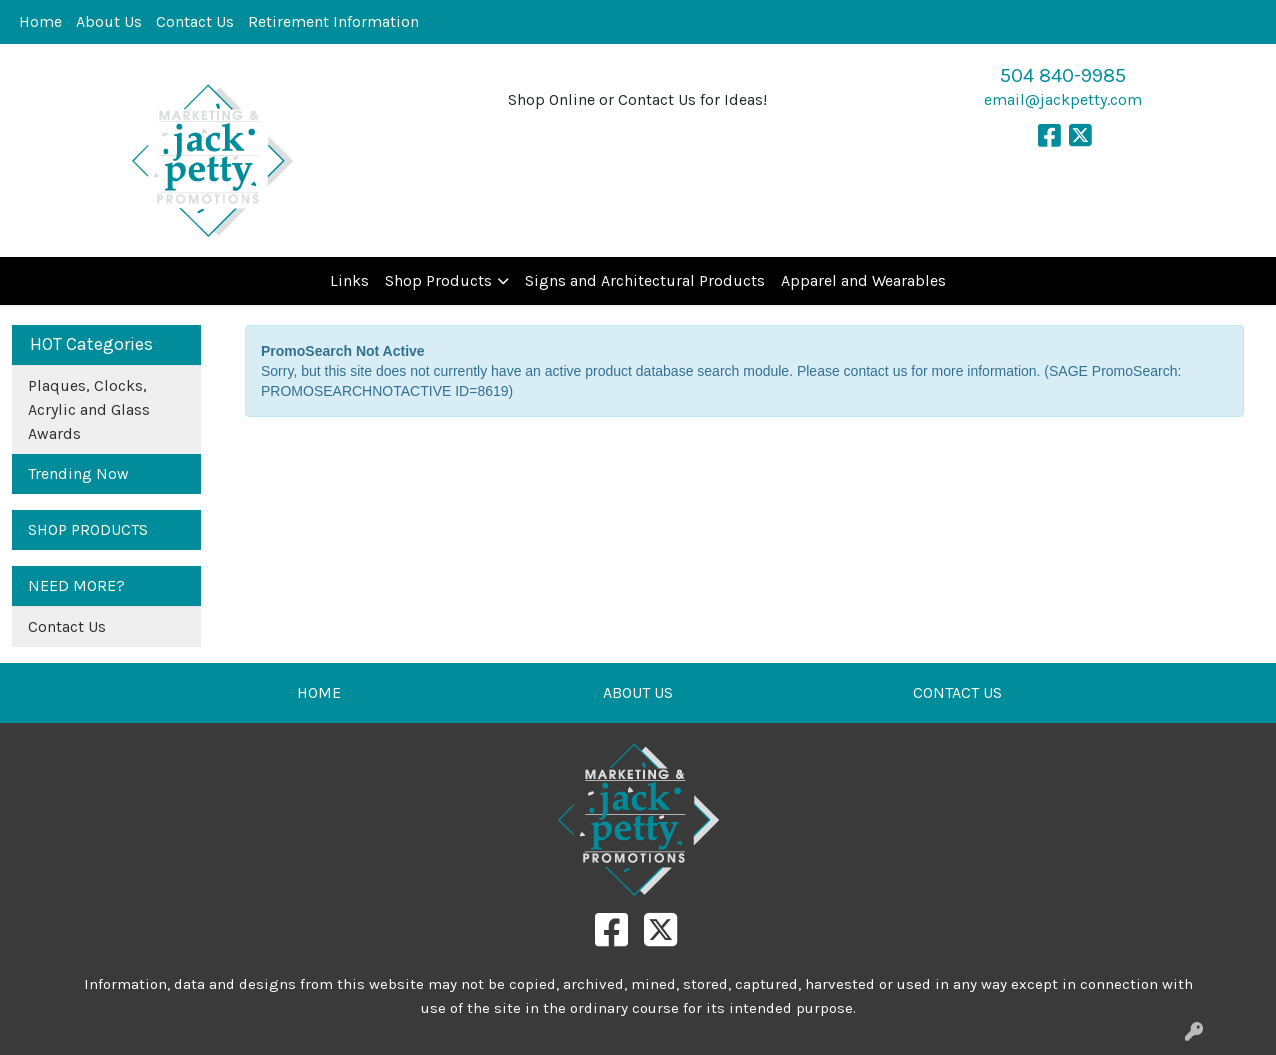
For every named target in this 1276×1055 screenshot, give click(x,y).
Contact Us (195, 21)
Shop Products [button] (438, 280)
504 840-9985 (1063, 75)
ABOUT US (638, 692)
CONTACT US (957, 692)
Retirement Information (333, 21)
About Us (109, 21)
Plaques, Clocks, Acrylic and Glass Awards (89, 409)
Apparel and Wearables (863, 280)
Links (349, 280)
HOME (319, 692)
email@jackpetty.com (1063, 99)
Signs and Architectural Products (645, 280)
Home (40, 21)
